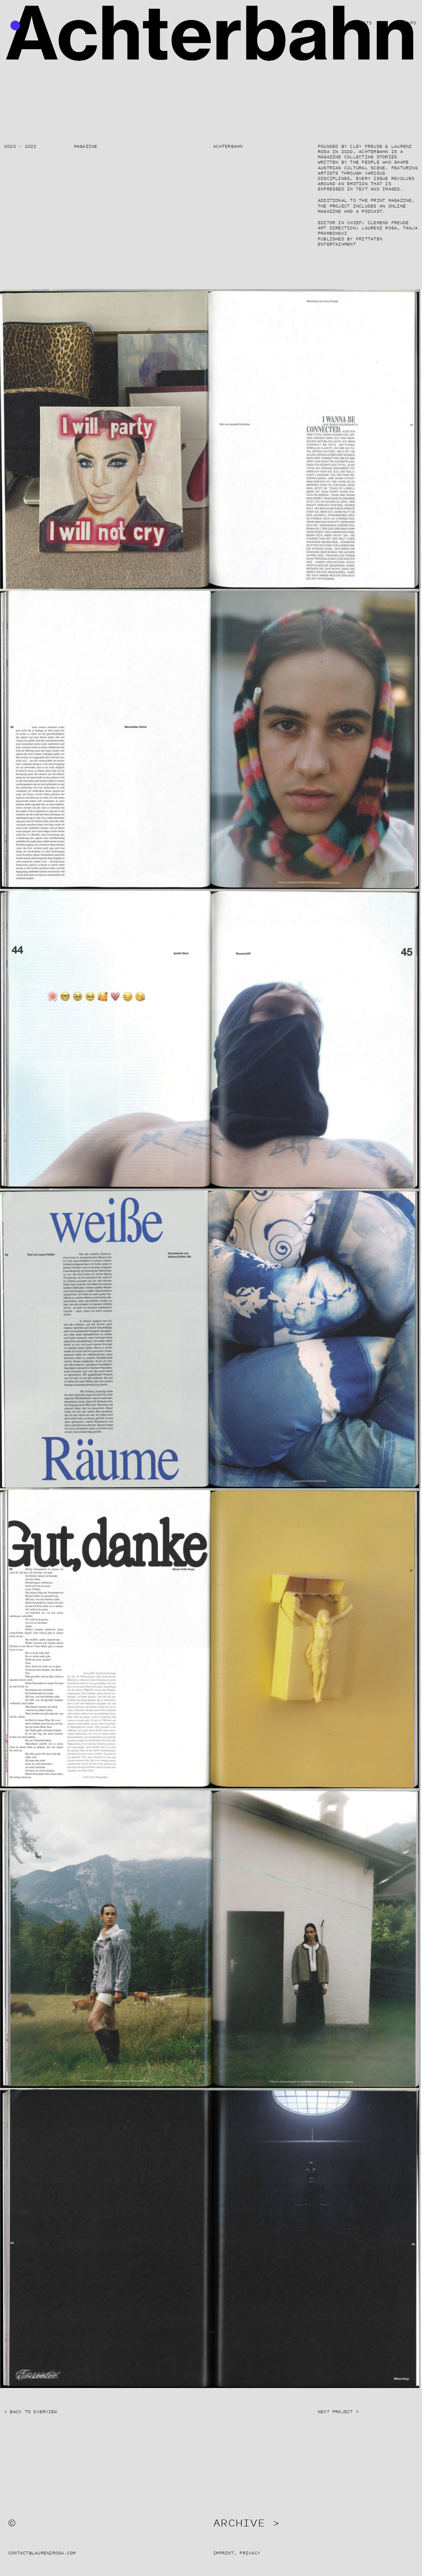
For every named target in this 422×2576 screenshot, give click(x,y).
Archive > (246, 2522)
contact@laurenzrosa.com (42, 2553)
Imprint (223, 2553)
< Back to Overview (30, 2411)
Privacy (249, 2553)
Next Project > (338, 2411)
